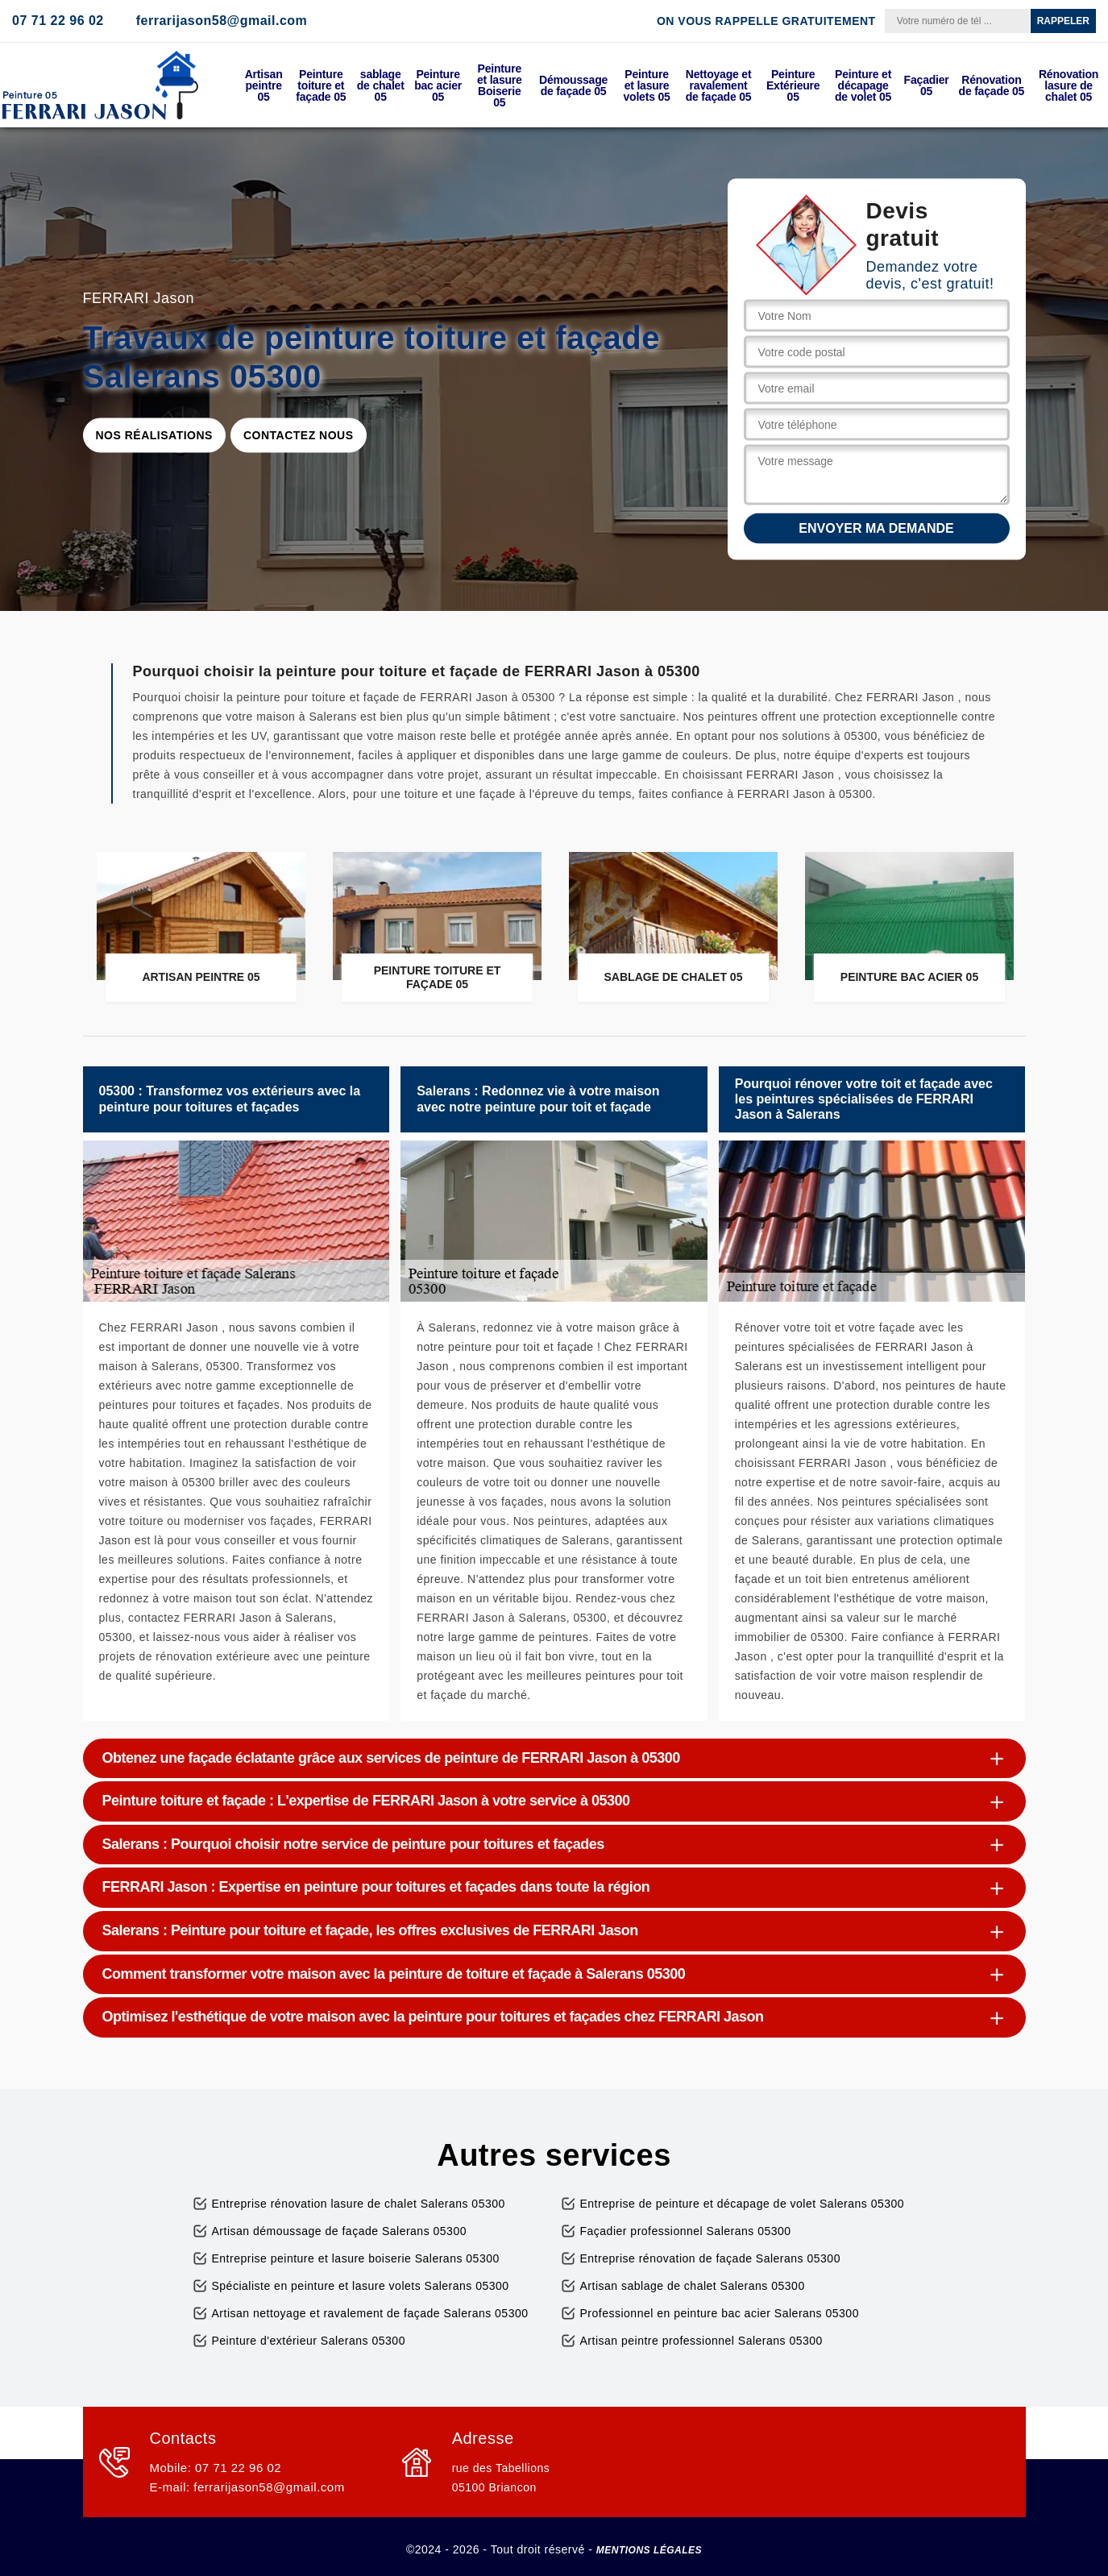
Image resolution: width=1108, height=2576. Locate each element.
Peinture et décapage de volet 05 (863, 85)
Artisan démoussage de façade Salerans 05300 (339, 2231)
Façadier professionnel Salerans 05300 (685, 2231)
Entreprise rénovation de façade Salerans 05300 (710, 2258)
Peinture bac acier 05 (438, 85)
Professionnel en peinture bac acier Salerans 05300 (719, 2313)
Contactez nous (298, 435)
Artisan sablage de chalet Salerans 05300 (692, 2285)
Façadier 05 (926, 85)
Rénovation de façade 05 (992, 85)
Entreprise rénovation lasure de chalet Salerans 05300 (358, 2203)
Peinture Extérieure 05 (793, 85)
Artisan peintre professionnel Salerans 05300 (701, 2340)
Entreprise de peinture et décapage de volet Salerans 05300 (742, 2203)
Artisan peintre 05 (264, 85)
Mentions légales (649, 2550)
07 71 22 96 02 (58, 20)
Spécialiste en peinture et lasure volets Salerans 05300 (360, 2285)
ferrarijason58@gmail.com (222, 20)
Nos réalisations (154, 435)
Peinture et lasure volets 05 (646, 85)
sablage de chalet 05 (381, 85)
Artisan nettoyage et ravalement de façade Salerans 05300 (370, 2313)
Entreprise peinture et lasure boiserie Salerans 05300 (356, 2258)
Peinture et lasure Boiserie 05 (499, 85)
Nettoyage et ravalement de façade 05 (719, 85)
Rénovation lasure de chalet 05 (1068, 85)
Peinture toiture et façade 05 (321, 85)
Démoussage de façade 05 (573, 85)
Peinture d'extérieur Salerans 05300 (308, 2340)
